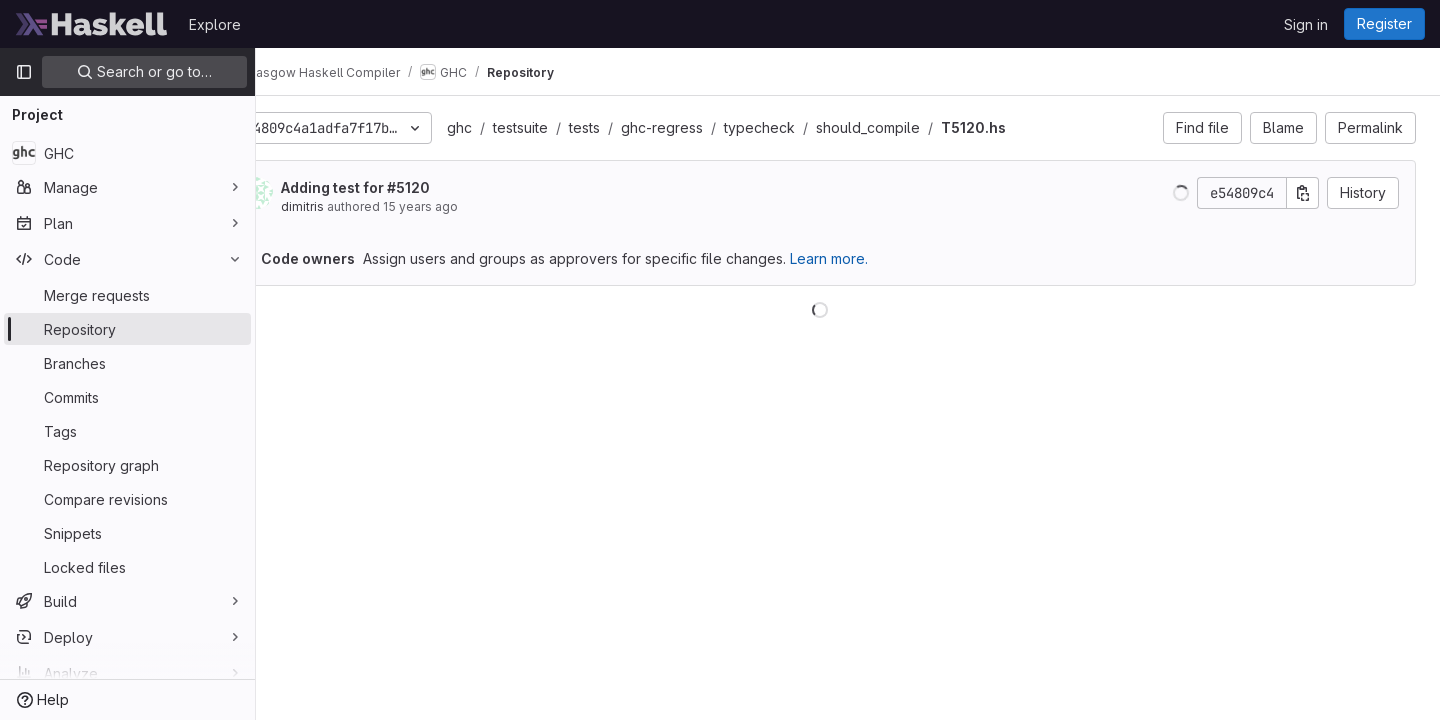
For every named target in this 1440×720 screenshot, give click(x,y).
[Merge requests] (127, 295)
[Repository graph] (127, 465)
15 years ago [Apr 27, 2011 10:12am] (476, 206)
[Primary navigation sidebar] (24, 72)
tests (640, 127)
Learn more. (885, 258)
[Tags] (127, 431)
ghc (515, 127)
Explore (215, 24)
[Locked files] (127, 567)
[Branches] (127, 363)
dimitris (358, 206)
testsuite (576, 127)
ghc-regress (718, 127)
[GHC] (127, 153)
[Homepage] (92, 24)
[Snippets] (127, 533)
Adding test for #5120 (411, 187)
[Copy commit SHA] (1303, 193)
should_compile (924, 127)
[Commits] (127, 397)
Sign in (1306, 24)
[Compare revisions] (127, 499)
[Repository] (127, 329)
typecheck (815, 127)
